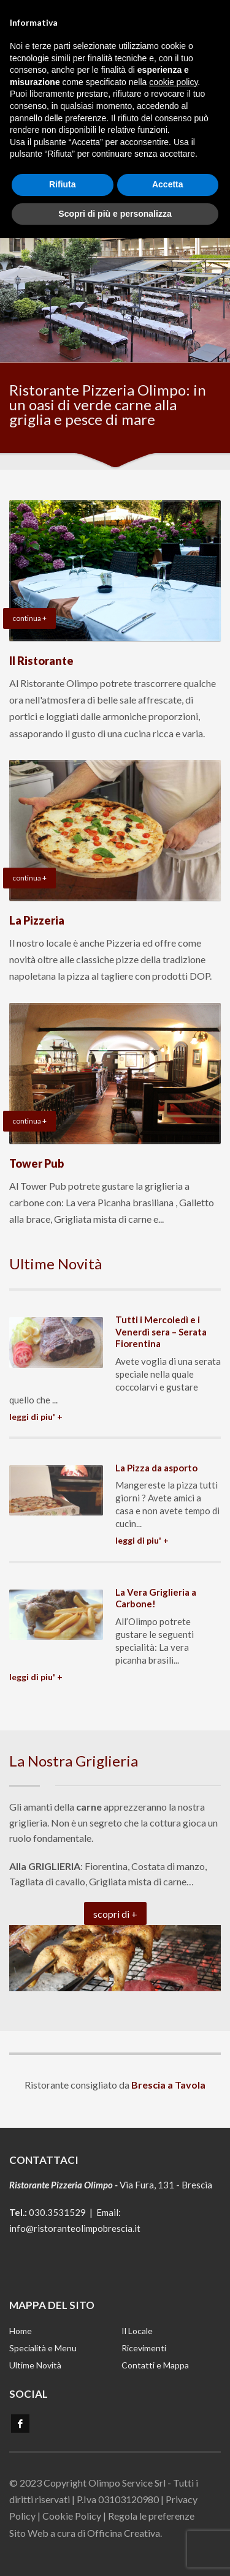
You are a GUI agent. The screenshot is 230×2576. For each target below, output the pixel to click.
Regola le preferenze (151, 2516)
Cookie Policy (71, 2516)
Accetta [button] (167, 174)
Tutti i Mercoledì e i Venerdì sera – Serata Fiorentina (161, 1331)
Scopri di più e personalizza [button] (114, 203)
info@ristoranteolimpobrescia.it (74, 2228)
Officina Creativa (123, 2533)
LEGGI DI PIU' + (36, 1416)
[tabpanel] (115, 254)
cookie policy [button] (173, 72)
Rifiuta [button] (62, 174)
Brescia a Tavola (168, 2084)
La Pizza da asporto (156, 1467)
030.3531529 (57, 2212)
